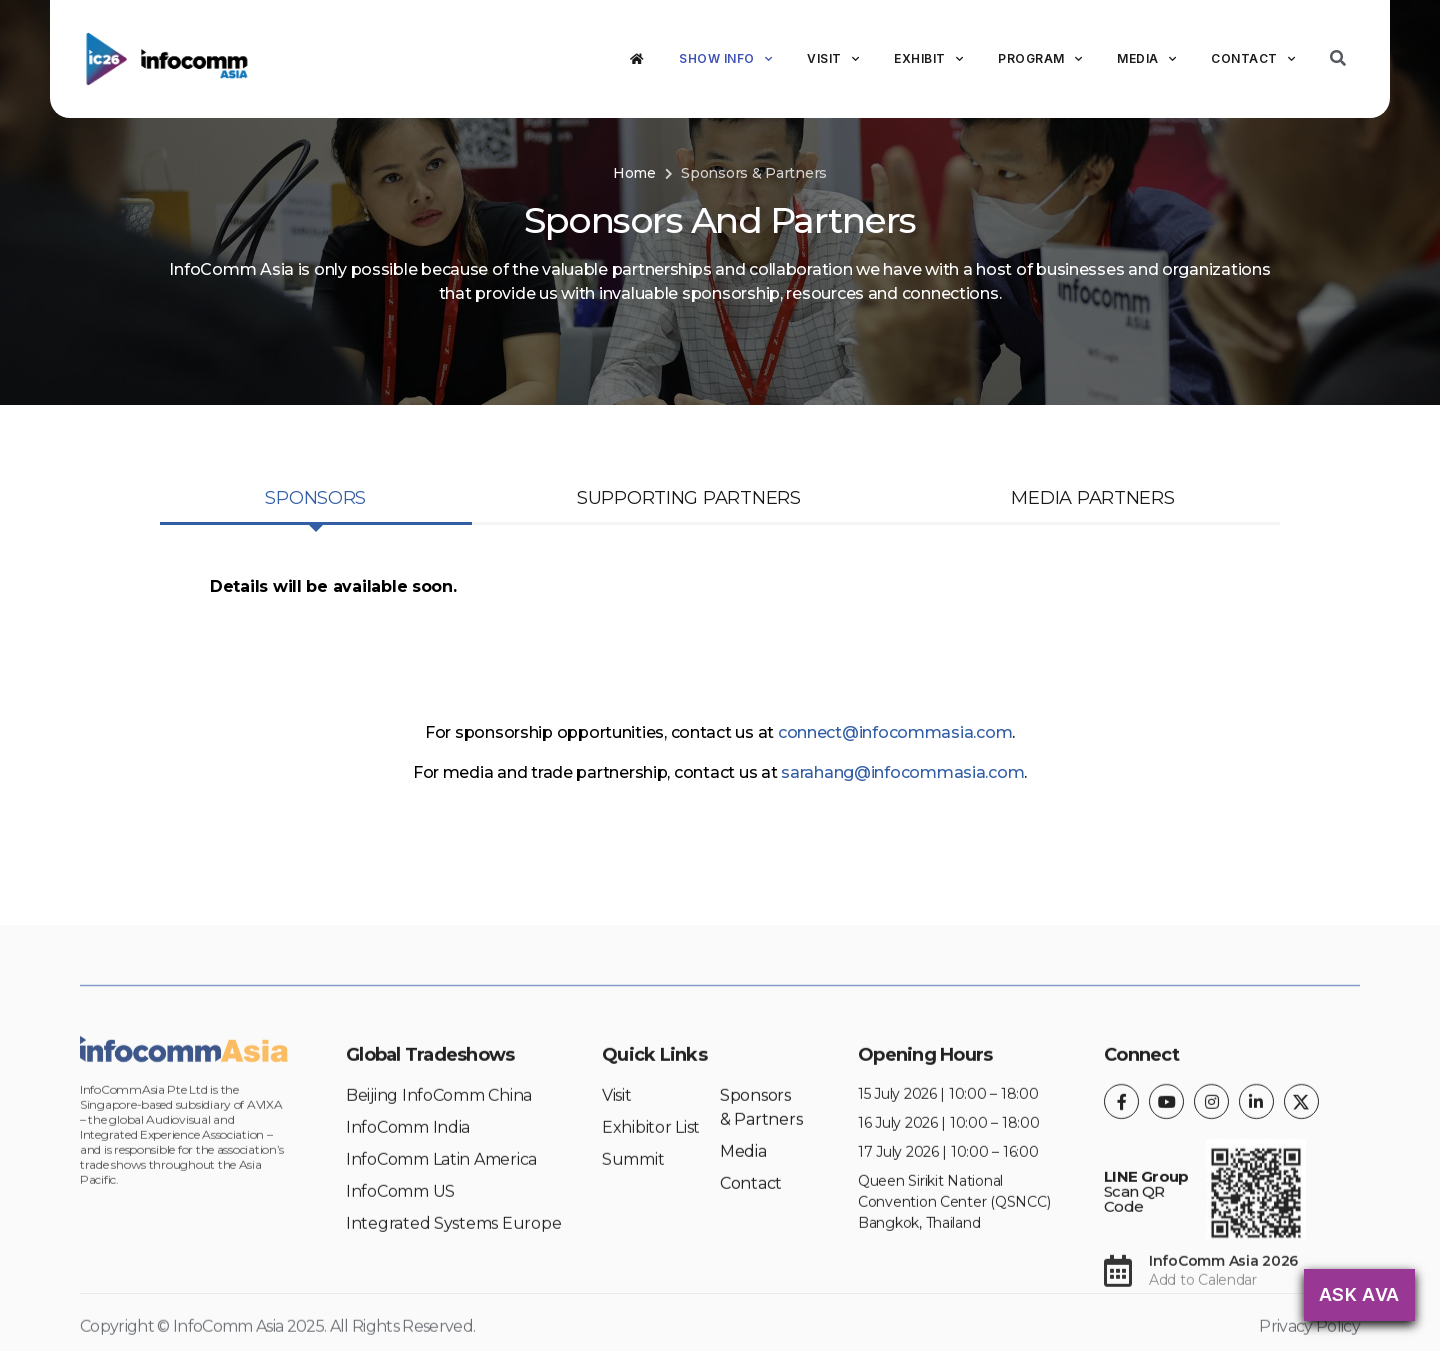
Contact (1253, 59)
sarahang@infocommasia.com (902, 772)
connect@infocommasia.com (895, 732)
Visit (833, 59)
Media (1146, 59)
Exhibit (928, 59)
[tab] (316, 500)
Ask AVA (1359, 1294)
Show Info (725, 59)
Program (1040, 59)
